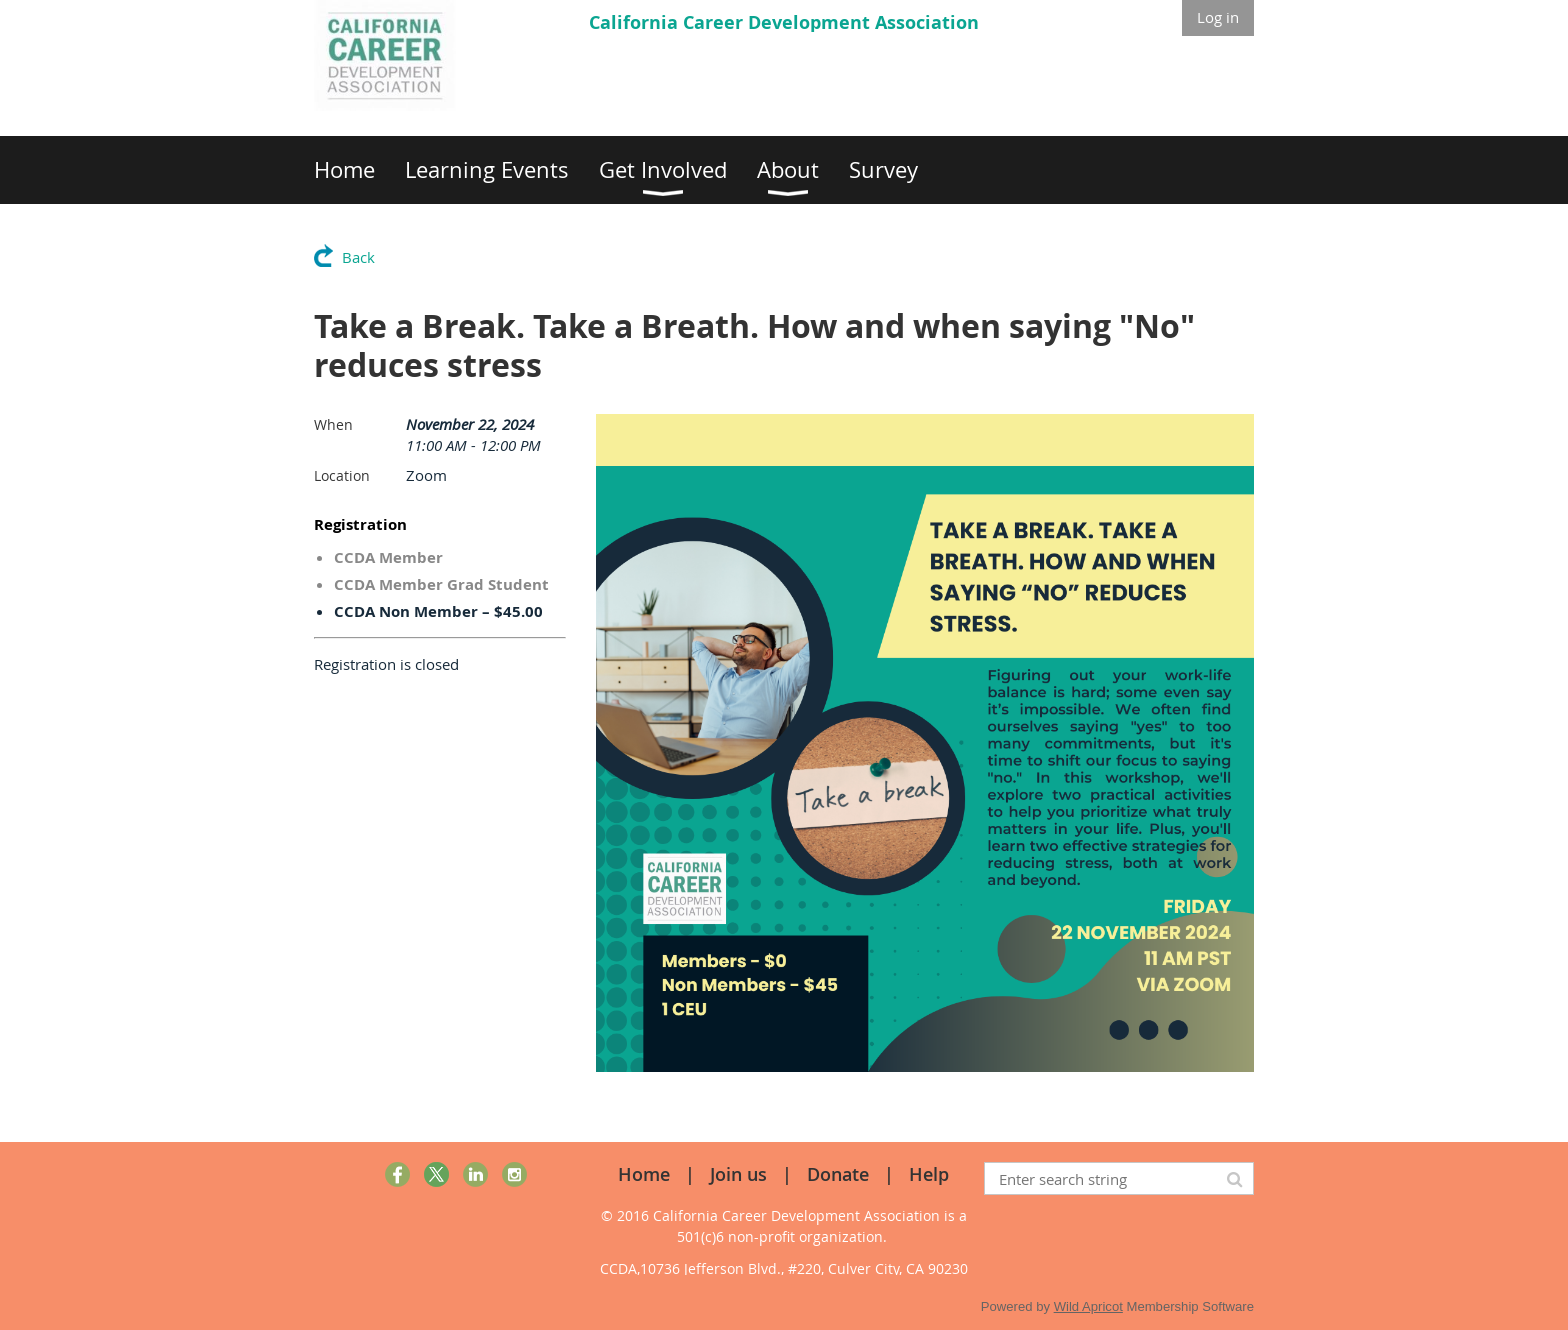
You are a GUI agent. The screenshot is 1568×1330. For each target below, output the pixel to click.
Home (644, 1174)
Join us (738, 1174)
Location (342, 475)
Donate (838, 1174)
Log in (1218, 17)
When (333, 424)
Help (929, 1174)
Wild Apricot (1088, 1306)
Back (358, 257)
